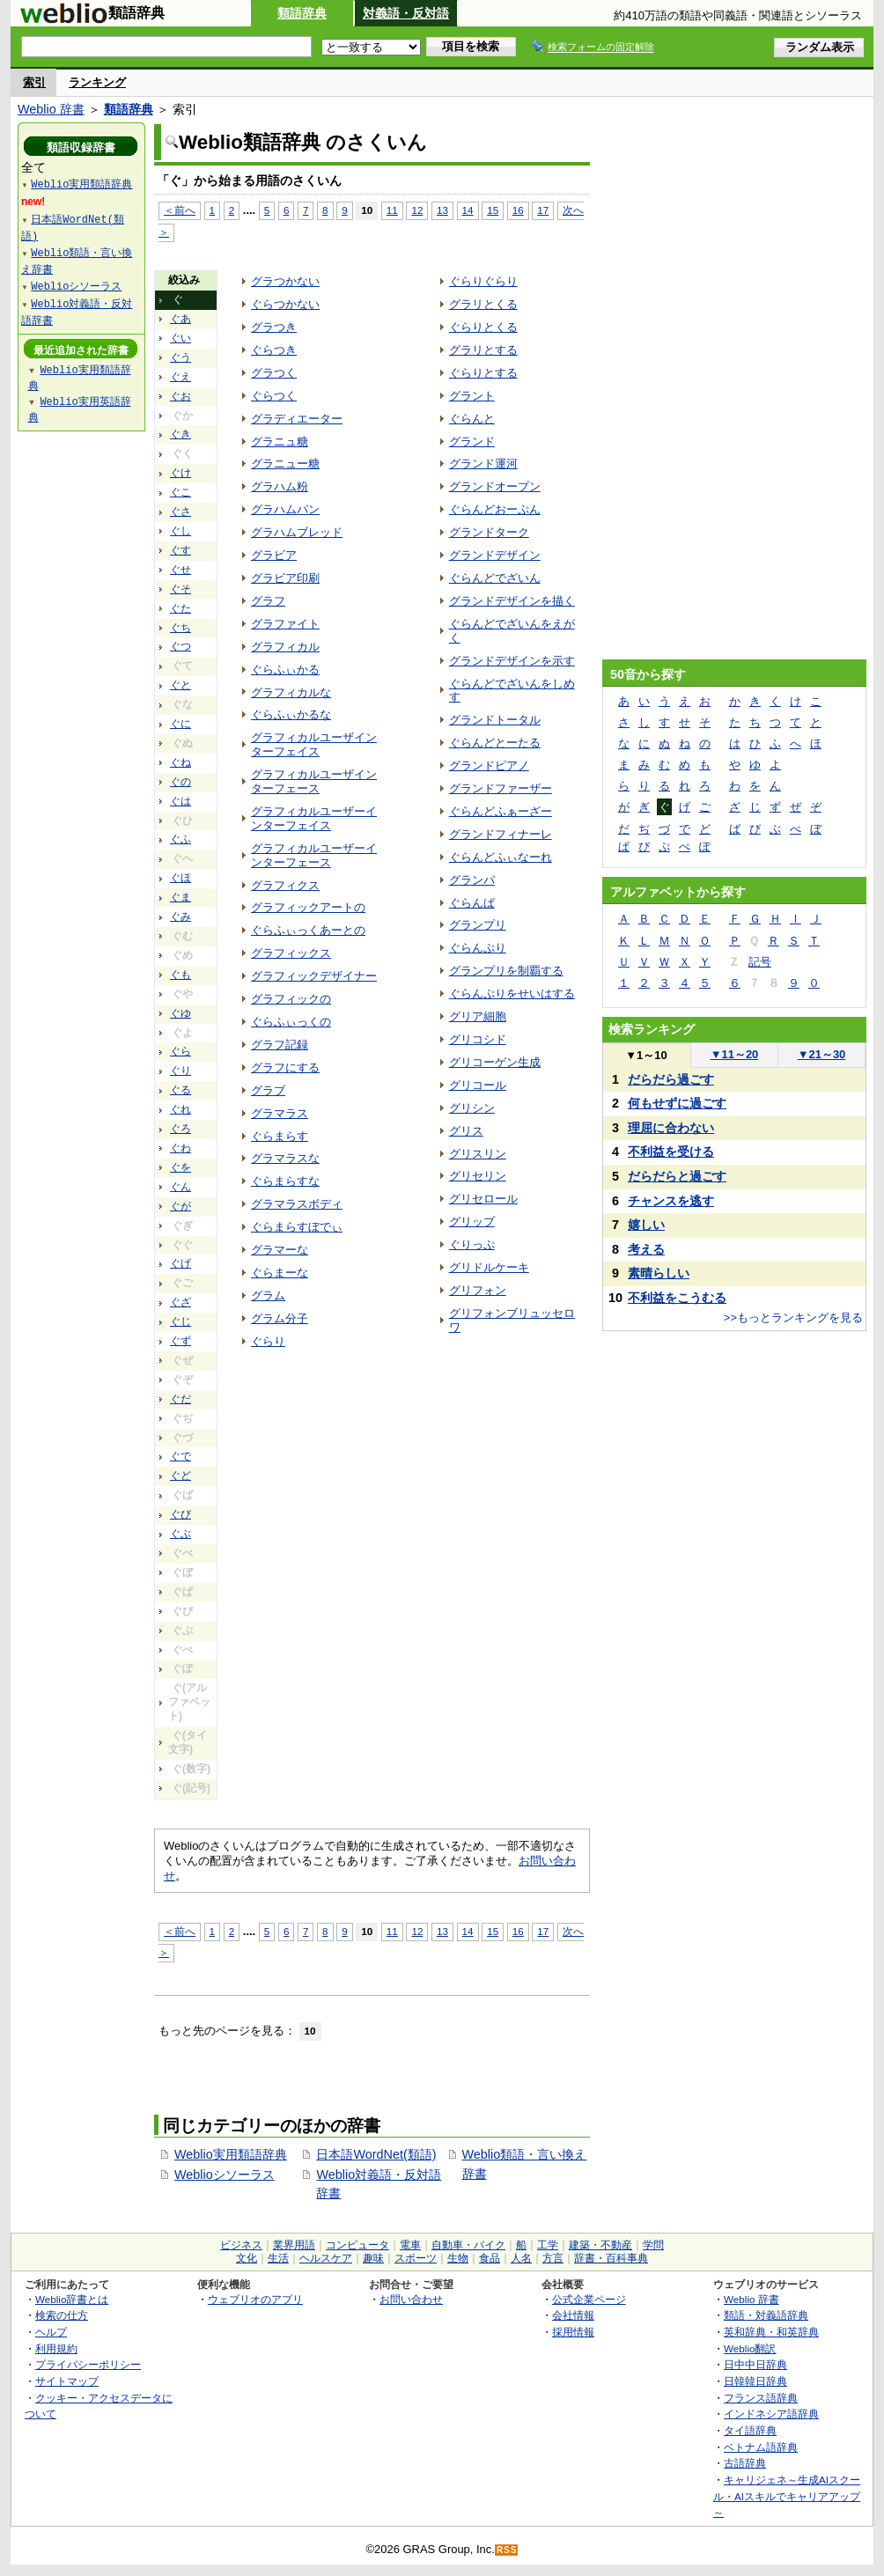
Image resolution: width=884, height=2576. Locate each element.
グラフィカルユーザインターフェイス (314, 744)
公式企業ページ (589, 2299)
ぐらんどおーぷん (495, 509)
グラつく (274, 372)
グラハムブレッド (297, 532)
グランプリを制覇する (506, 970)
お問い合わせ (411, 2299)
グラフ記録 (279, 1044)
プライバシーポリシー (88, 2364)
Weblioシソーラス (224, 2175)
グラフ (268, 600)
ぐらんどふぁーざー (500, 811)
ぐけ (180, 473)
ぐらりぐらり (483, 281)
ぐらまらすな (285, 1181)
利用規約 (56, 2348)
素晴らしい (658, 1273)
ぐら (180, 1051)
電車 (410, 2245)
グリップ (472, 1221)
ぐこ (180, 492)
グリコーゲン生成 (495, 1062)
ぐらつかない (285, 304)
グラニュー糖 (285, 463)
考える (646, 1249)
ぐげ (180, 1263)
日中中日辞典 (755, 2364)
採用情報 (573, 2331)
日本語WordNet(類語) (376, 2154)
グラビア (274, 555)
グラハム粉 (279, 486)
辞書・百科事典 (611, 2258)
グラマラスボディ (297, 1204)
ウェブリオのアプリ (255, 2299)
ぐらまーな (279, 1272)
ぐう (180, 357)
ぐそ (180, 589)
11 (392, 210)
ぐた (180, 608)
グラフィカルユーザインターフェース (314, 781)
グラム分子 (279, 1318)
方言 (553, 2258)
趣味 (373, 2258)
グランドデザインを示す (512, 660)
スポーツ (415, 2258)
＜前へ (179, 210)
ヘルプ (51, 2331)
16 (518, 210)
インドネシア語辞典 (771, 2413)
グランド (472, 441)
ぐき (180, 434)
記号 (759, 961)
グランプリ (477, 924)
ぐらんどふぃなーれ (500, 857)
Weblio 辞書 (51, 109)
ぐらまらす (279, 1136)
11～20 (735, 1054)
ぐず (180, 1341)
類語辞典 (302, 13)
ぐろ (180, 1128)
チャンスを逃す (671, 1201)
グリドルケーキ (489, 1267)
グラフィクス (285, 885)
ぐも (180, 974)
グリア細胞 (477, 1016)
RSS (507, 2550)
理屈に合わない (671, 1128)
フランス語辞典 (761, 2397)
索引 (34, 82)
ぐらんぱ (472, 902)
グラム (268, 1295)
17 (543, 210)
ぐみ (180, 916)
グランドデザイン (495, 555)
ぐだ (180, 1399)
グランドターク (489, 532)
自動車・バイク (468, 2245)
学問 (653, 2245)
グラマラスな (285, 1158)
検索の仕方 (61, 2315)
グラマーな (279, 1249)
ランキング (97, 82)
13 (442, 210)
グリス (466, 1130)
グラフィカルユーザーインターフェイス (314, 818)
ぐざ (180, 1302)
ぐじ (180, 1321)
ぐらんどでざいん (495, 578)
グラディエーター (297, 418)
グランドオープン (495, 486)
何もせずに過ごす (677, 1103)
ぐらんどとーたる (495, 742)
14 (468, 210)
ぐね (180, 762)
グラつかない (285, 281)
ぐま (180, 897)
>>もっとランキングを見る (793, 1317)
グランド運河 (483, 463)
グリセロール (483, 1198)
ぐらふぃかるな (291, 714)
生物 (457, 2258)
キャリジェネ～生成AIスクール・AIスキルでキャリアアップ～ (786, 2496)
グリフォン (477, 1290)
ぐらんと (472, 418)
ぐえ (180, 377)
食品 (489, 2258)
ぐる (180, 1090)
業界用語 (294, 2245)
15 (492, 210)
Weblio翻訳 (750, 2348)
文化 (246, 2258)
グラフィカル (285, 646)
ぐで (180, 1456)
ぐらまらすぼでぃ (297, 1226)
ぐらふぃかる (285, 669)
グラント (472, 395)
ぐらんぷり (477, 947)
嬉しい (646, 1225)
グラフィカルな (291, 692)
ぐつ (180, 646)
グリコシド (477, 1039)
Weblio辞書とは (71, 2299)
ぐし (180, 531)
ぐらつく (274, 395)
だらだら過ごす (671, 1079)
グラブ (268, 1090)
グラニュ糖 (279, 441)
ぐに (180, 724)
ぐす (180, 550)
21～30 (822, 1054)
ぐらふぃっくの (291, 1021)
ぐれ (180, 1109)
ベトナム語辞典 (761, 2447)
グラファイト (285, 623)
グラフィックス (291, 953)
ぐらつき (274, 350)
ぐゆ (180, 1013)
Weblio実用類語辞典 (230, 2154)
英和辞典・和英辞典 (771, 2331)
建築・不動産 (600, 2245)
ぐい (180, 338)
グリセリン (477, 1175)
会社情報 (573, 2315)
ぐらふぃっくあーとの (308, 930)
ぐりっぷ (472, 1244)
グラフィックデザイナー (314, 976)
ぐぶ (180, 1533)
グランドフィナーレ (500, 834)
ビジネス (241, 2245)
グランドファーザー (500, 788)
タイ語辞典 (750, 2430)
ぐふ (180, 839)
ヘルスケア (325, 2258)
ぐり (180, 1070)
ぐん (180, 1187)
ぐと (180, 685)
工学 (547, 2245)
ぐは (180, 801)
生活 (278, 2258)
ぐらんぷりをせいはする (512, 993)
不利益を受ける (671, 1151)
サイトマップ (67, 2381)
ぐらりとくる (483, 327)
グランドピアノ (489, 765)
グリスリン (477, 1153)
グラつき (274, 327)
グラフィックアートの (308, 907)
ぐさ (180, 511)
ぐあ (180, 319)
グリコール (477, 1085)
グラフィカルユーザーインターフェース (314, 855)
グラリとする (483, 350)
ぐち (180, 628)
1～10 (646, 1055)
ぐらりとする (483, 372)
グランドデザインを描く (512, 600)
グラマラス (279, 1113)
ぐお (180, 396)
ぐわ (180, 1148)
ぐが (180, 1206)
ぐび (180, 1514)
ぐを (180, 1167)
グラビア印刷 (285, 578)
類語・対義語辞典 (766, 2315)
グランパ (472, 880)
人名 (521, 2258)
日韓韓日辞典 (755, 2381)
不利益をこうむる (677, 1298)
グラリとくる (483, 304)
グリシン (472, 1108)
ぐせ (180, 569)
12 (417, 210)
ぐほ (180, 878)
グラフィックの (291, 998)
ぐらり (268, 1341)
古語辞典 (745, 2463)
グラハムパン (285, 509)
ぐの (180, 782)
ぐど (180, 1475)
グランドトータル (495, 719)
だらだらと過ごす (677, 1176)
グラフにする (285, 1067)
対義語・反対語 (406, 13)
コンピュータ (357, 2245)
